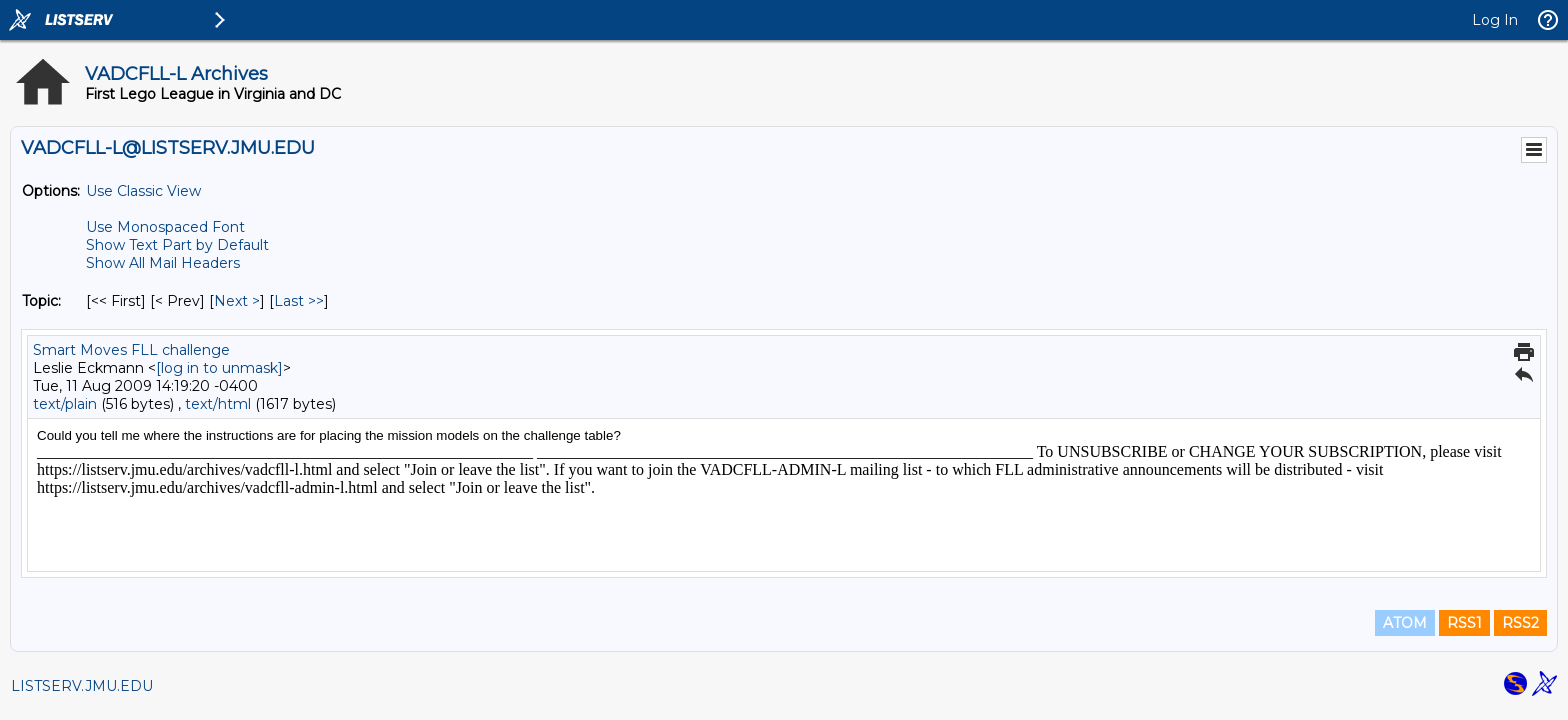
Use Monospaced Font (165, 227)
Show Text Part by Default (177, 245)
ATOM (1405, 623)
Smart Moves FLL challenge (131, 350)
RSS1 (1464, 623)
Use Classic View (143, 191)
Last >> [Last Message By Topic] (299, 301)
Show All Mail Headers (163, 263)
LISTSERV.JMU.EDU (82, 686)
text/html (218, 404)
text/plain (65, 404)
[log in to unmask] (219, 368)
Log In (1495, 20)
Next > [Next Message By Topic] (237, 301)
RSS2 (1520, 623)
